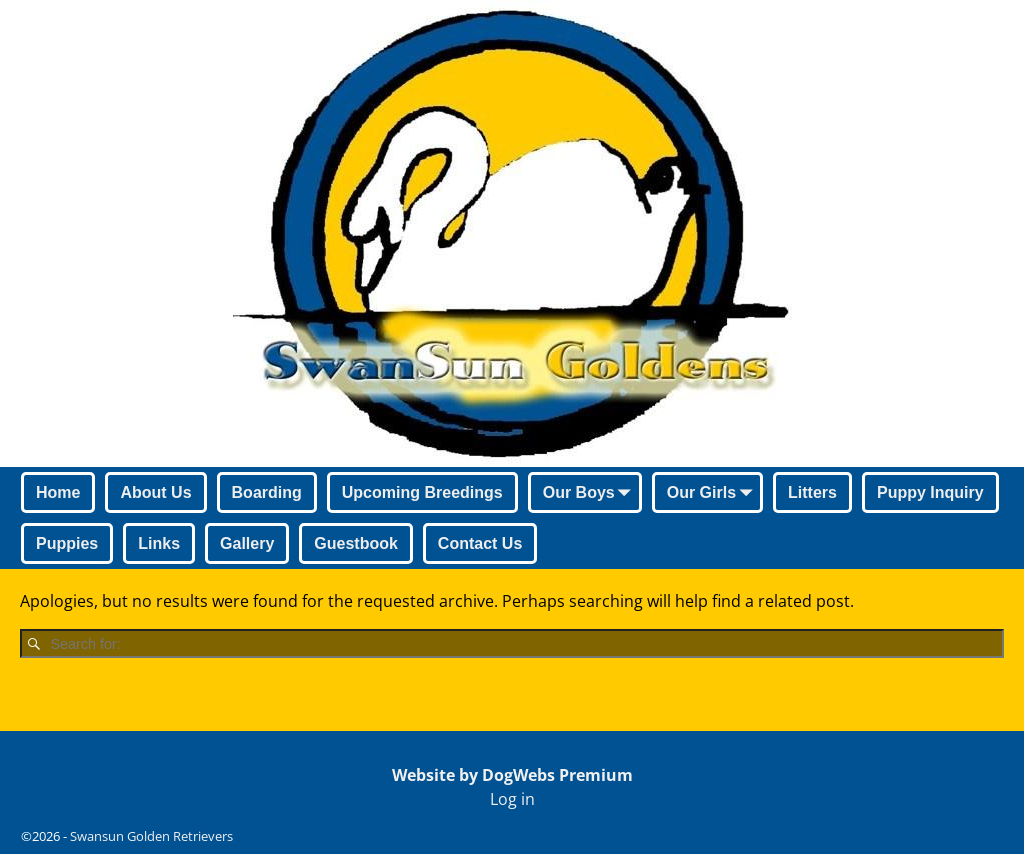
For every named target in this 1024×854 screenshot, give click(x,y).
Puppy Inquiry (930, 492)
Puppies (67, 543)
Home (58, 492)
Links (159, 543)
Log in (512, 799)
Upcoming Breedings (422, 492)
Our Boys (591, 494)
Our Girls (713, 494)
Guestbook (356, 543)
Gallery (247, 543)
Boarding (267, 492)
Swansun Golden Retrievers (151, 836)
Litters (812, 492)
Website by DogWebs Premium (512, 775)
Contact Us (480, 543)
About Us (155, 492)
